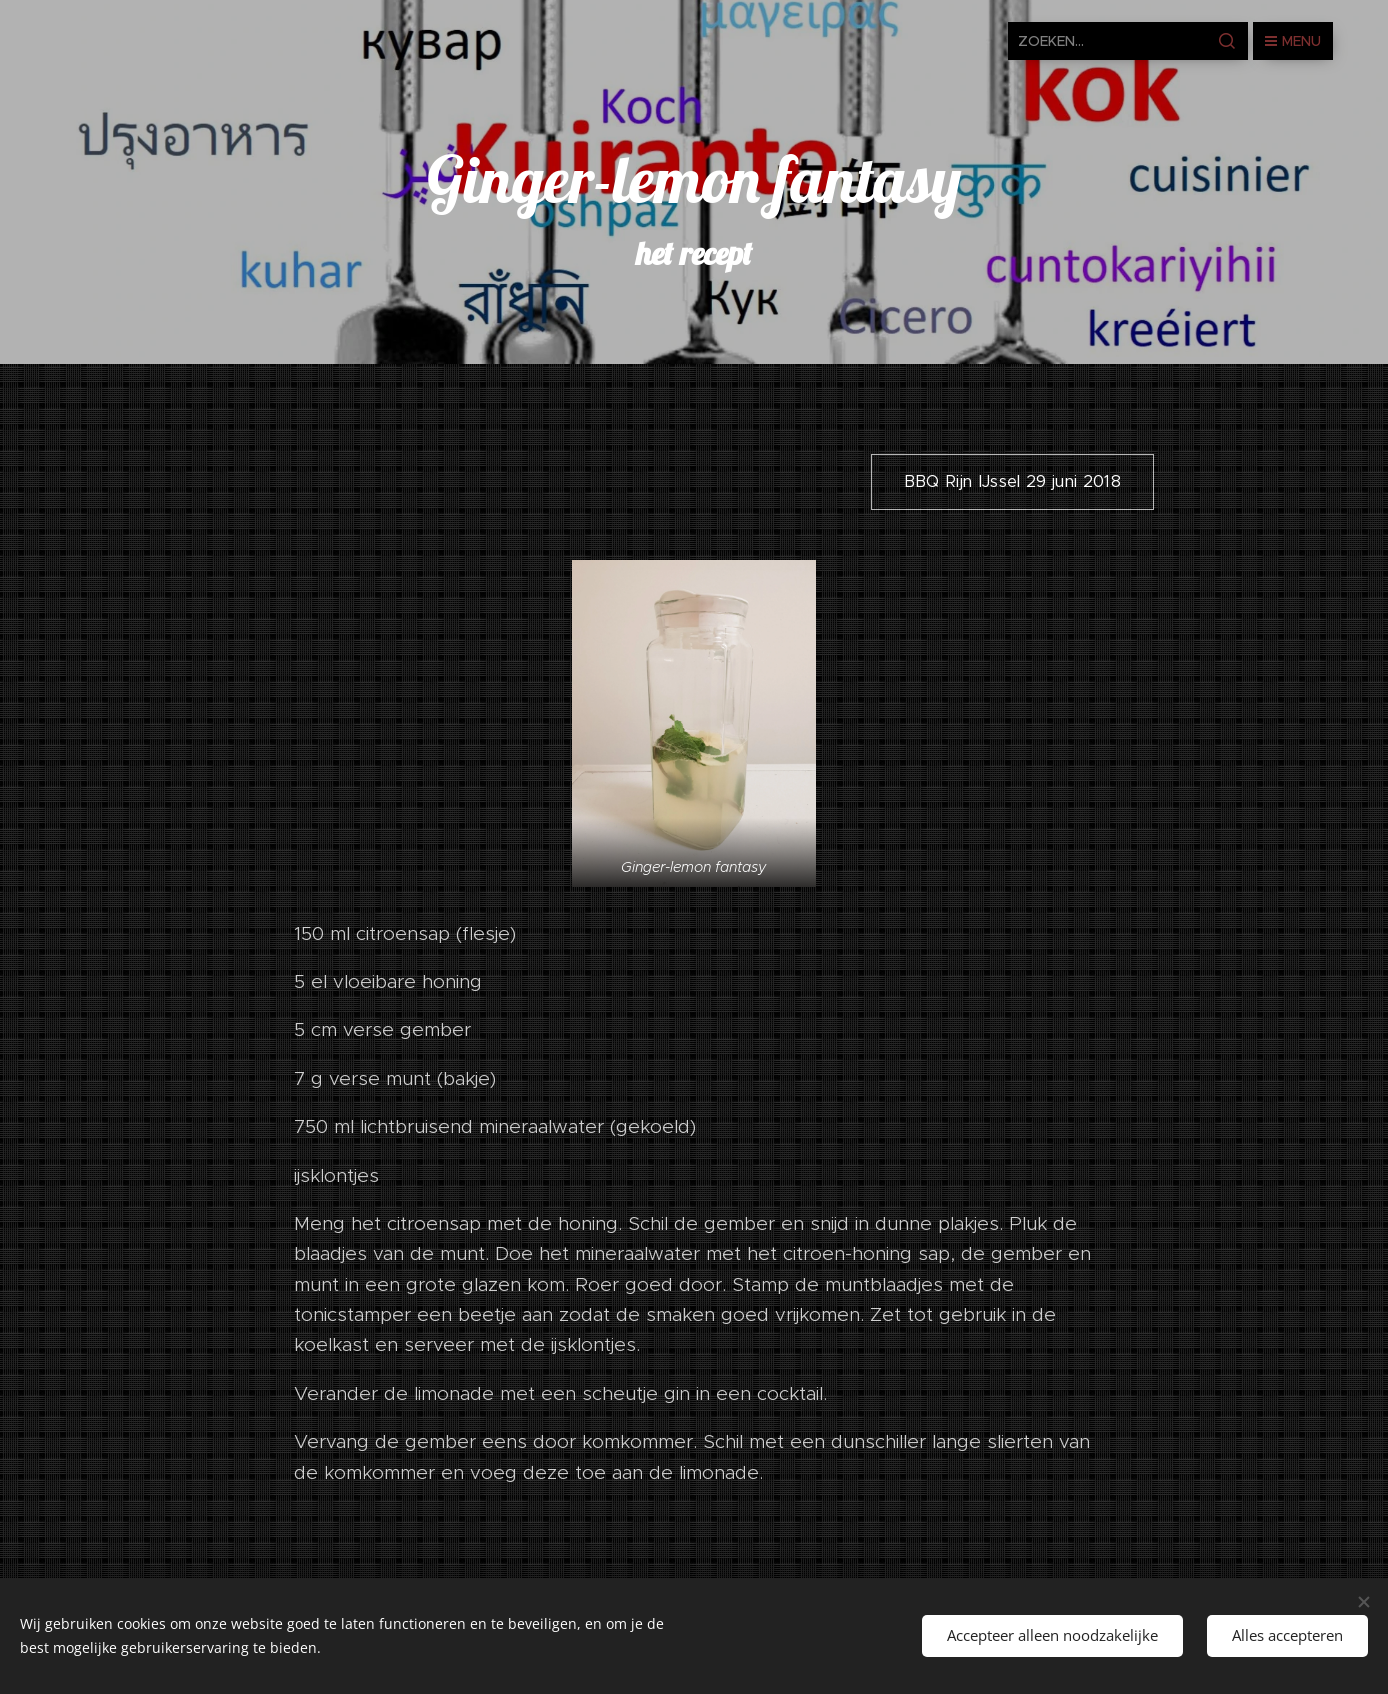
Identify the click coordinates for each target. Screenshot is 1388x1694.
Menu (1293, 41)
